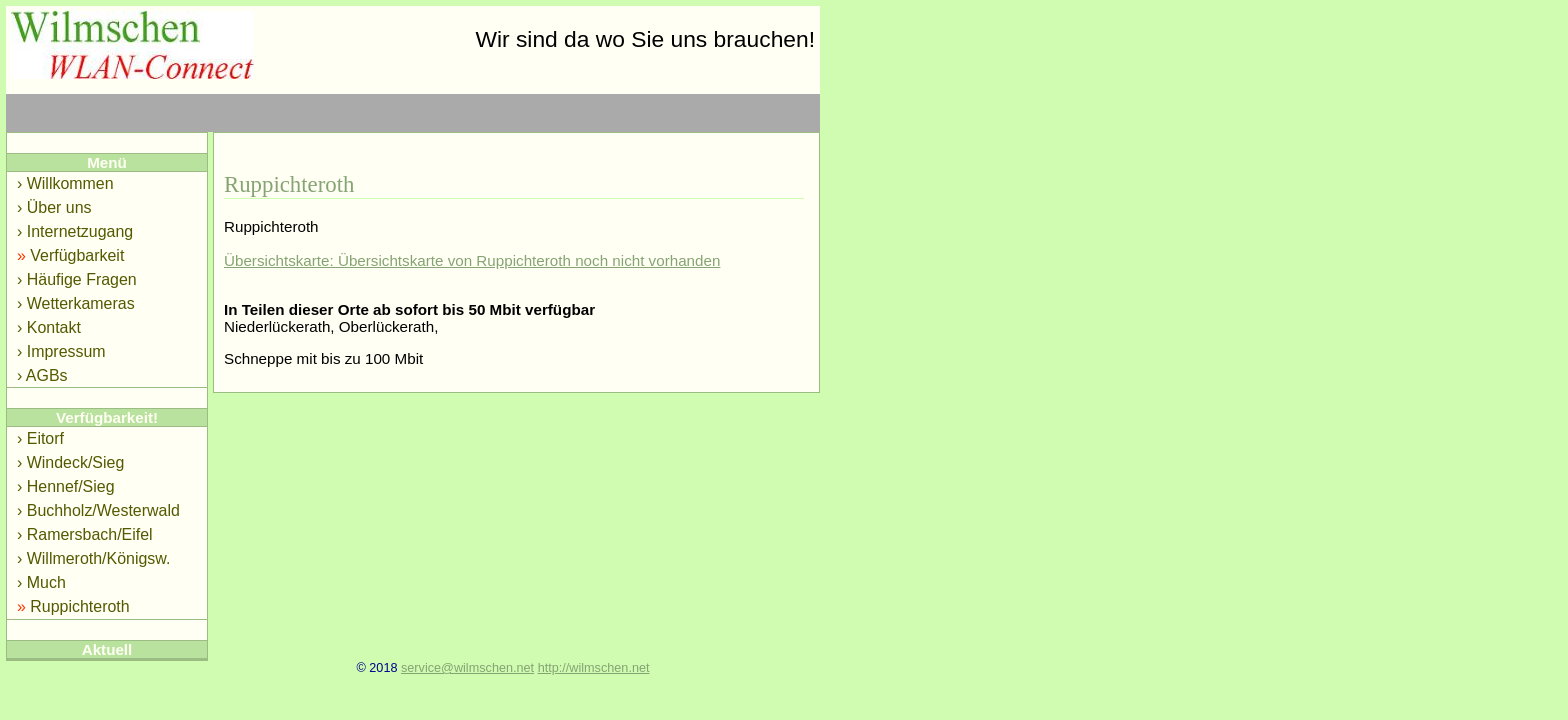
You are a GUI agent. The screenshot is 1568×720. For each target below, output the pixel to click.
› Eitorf (40, 438)
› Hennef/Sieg (66, 486)
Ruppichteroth (73, 606)
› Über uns (54, 207)
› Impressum (61, 351)
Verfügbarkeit (70, 255)
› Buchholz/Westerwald (98, 510)
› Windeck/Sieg (70, 462)
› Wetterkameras (76, 303)
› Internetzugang (75, 231)
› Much (41, 582)
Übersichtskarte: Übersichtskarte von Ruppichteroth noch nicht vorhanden (472, 260)
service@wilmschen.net (467, 668)
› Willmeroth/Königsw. (93, 558)
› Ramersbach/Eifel (85, 534)
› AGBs (42, 375)
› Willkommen (65, 183)
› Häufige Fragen (77, 279)
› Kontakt (49, 327)
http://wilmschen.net (594, 668)
